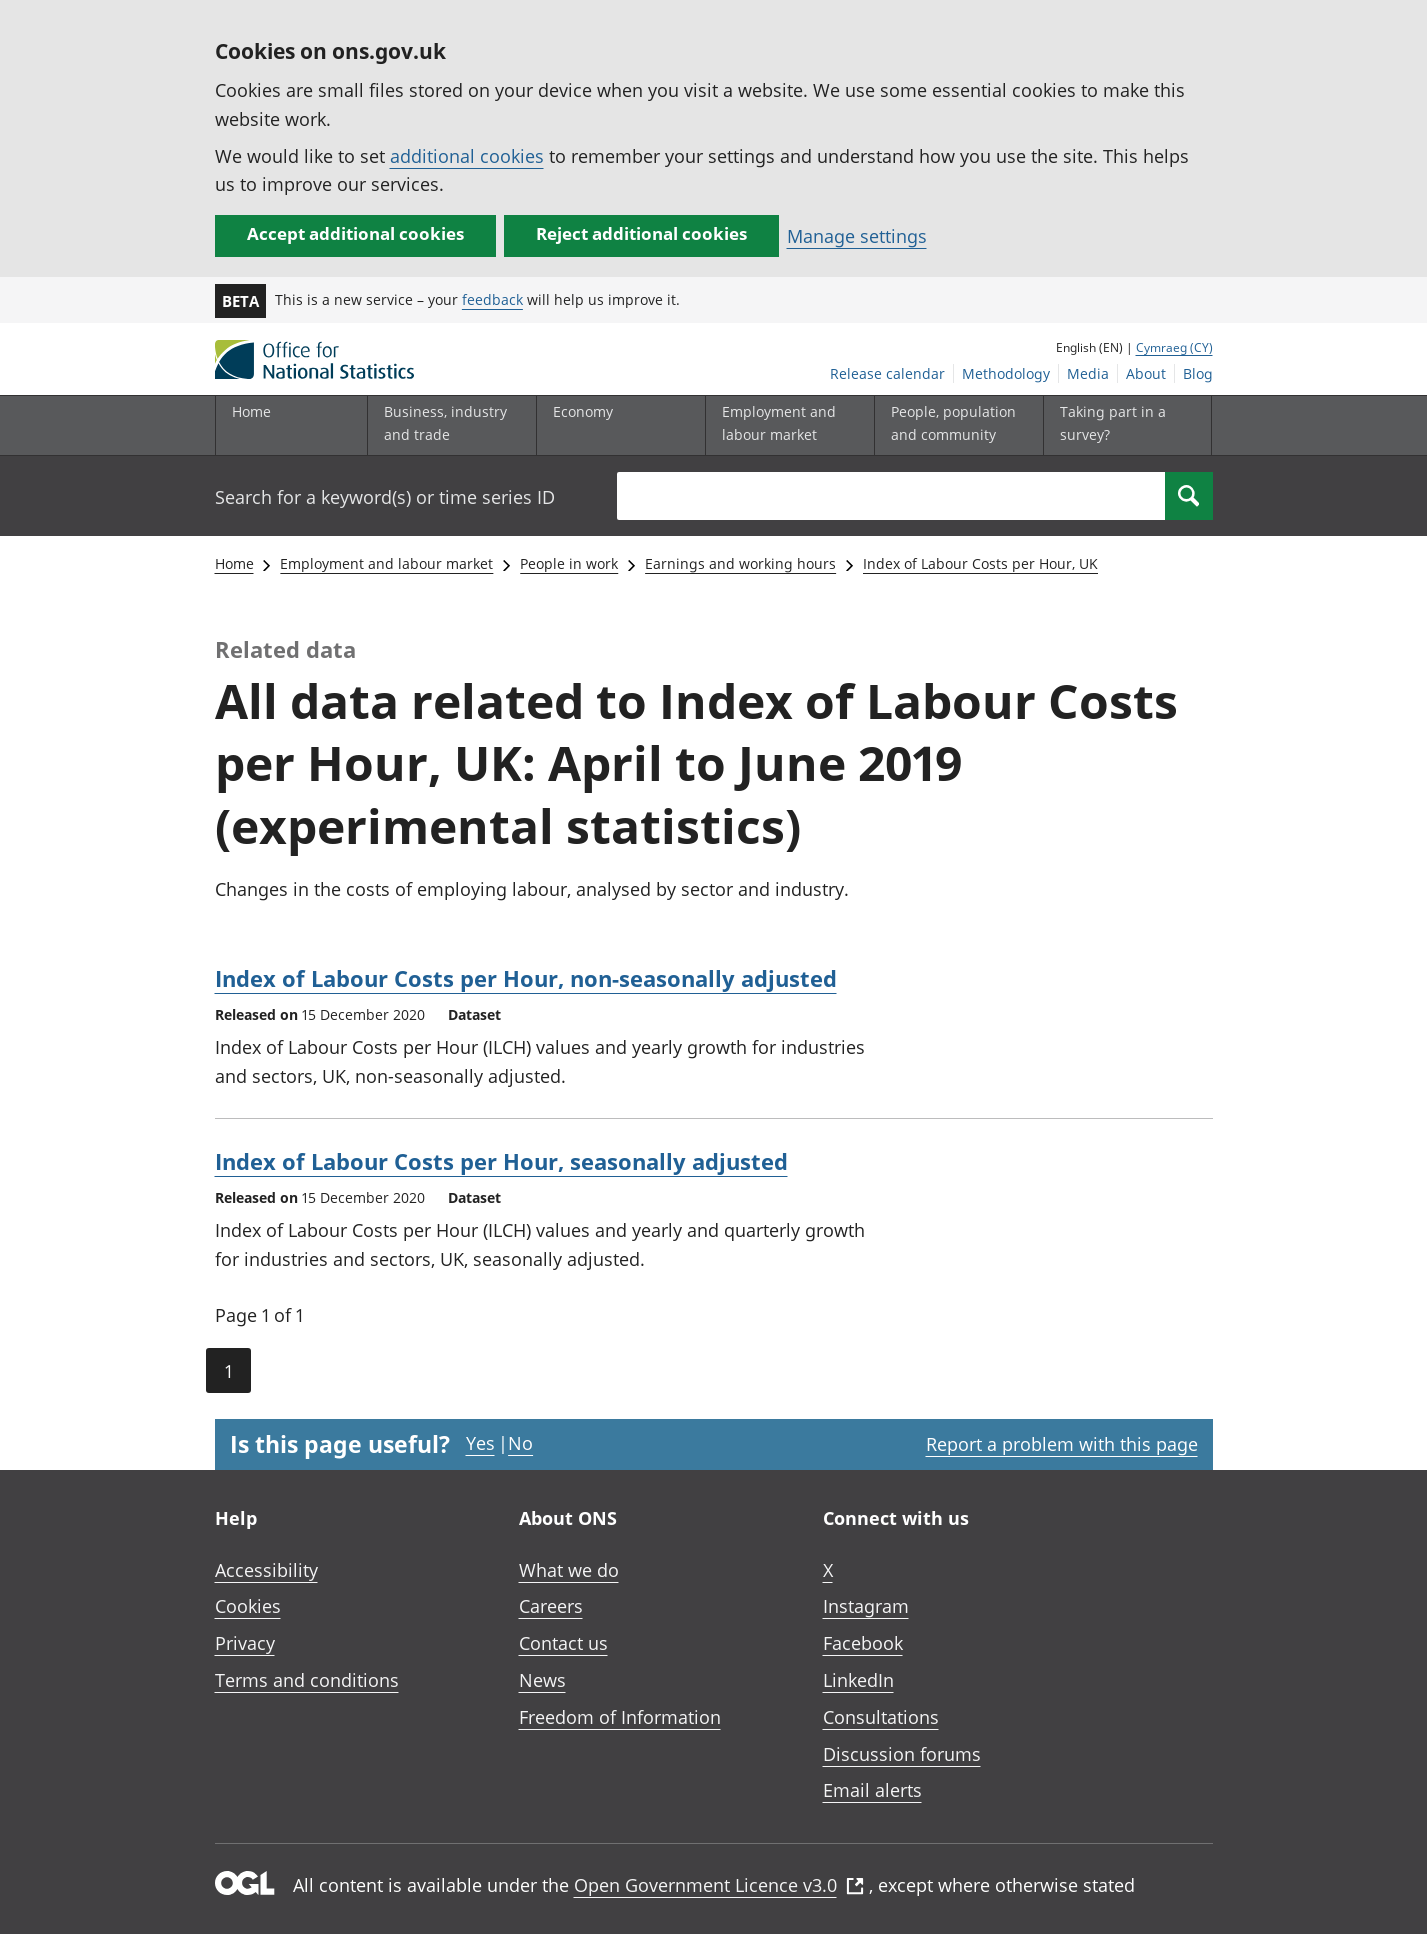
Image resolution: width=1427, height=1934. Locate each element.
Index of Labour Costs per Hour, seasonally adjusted (501, 1161)
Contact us (563, 1643)
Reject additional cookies (641, 233)
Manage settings (857, 236)
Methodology (1006, 373)
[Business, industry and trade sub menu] (447, 425)
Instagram (866, 1606)
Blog (1198, 373)
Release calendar (887, 373)
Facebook (863, 1643)
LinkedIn (858, 1680)
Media (1088, 373)
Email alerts (872, 1790)
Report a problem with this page (1062, 1444)
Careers (551, 1606)
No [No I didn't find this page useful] (520, 1443)
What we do (569, 1570)
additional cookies (467, 156)
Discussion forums (902, 1754)
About (1146, 373)
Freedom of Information (620, 1717)
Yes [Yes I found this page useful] (480, 1443)
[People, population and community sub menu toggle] (954, 425)
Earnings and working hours (740, 563)
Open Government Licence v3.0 (719, 1885)
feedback (492, 299)
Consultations (881, 1717)
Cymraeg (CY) (1174, 347)
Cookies (248, 1606)
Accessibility (266, 1570)
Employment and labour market (386, 563)
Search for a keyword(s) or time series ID (385, 497)
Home (251, 411)
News (542, 1680)
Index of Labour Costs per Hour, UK (980, 563)
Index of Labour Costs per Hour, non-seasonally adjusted (526, 978)
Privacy (245, 1643)
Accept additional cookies (355, 233)
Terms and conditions (307, 1680)
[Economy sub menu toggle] (616, 425)
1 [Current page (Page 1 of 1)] (228, 1371)
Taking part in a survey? (1113, 422)
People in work (569, 563)
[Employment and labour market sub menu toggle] (785, 425)
